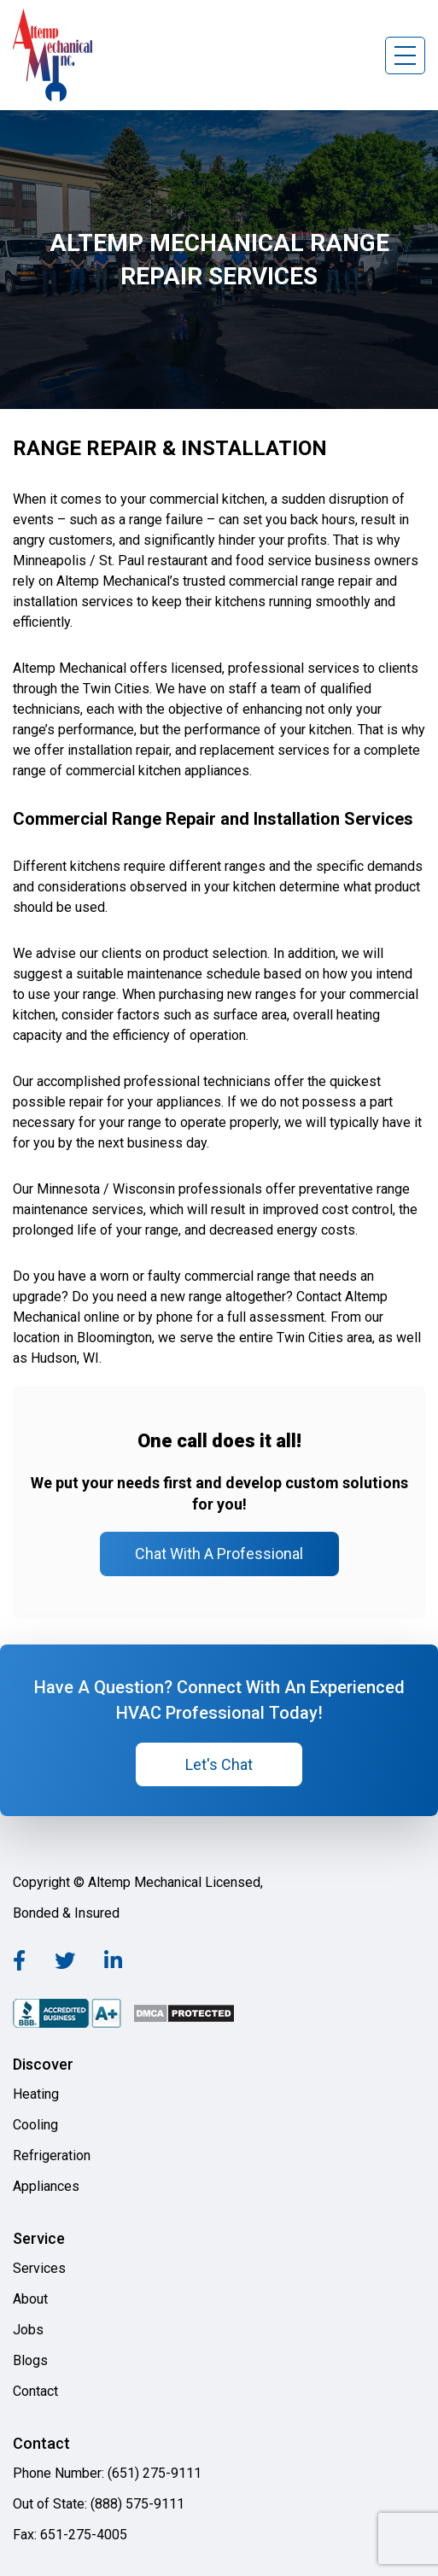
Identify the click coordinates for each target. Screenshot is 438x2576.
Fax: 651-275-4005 (70, 2534)
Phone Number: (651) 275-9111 (107, 2473)
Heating (36, 2094)
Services (39, 2268)
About (30, 2299)
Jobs (28, 2330)
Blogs (30, 2360)
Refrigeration (52, 2155)
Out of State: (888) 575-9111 (98, 2504)
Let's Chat (219, 1764)
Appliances (46, 2186)
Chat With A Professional (219, 1554)
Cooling (35, 2125)
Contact (35, 2391)
